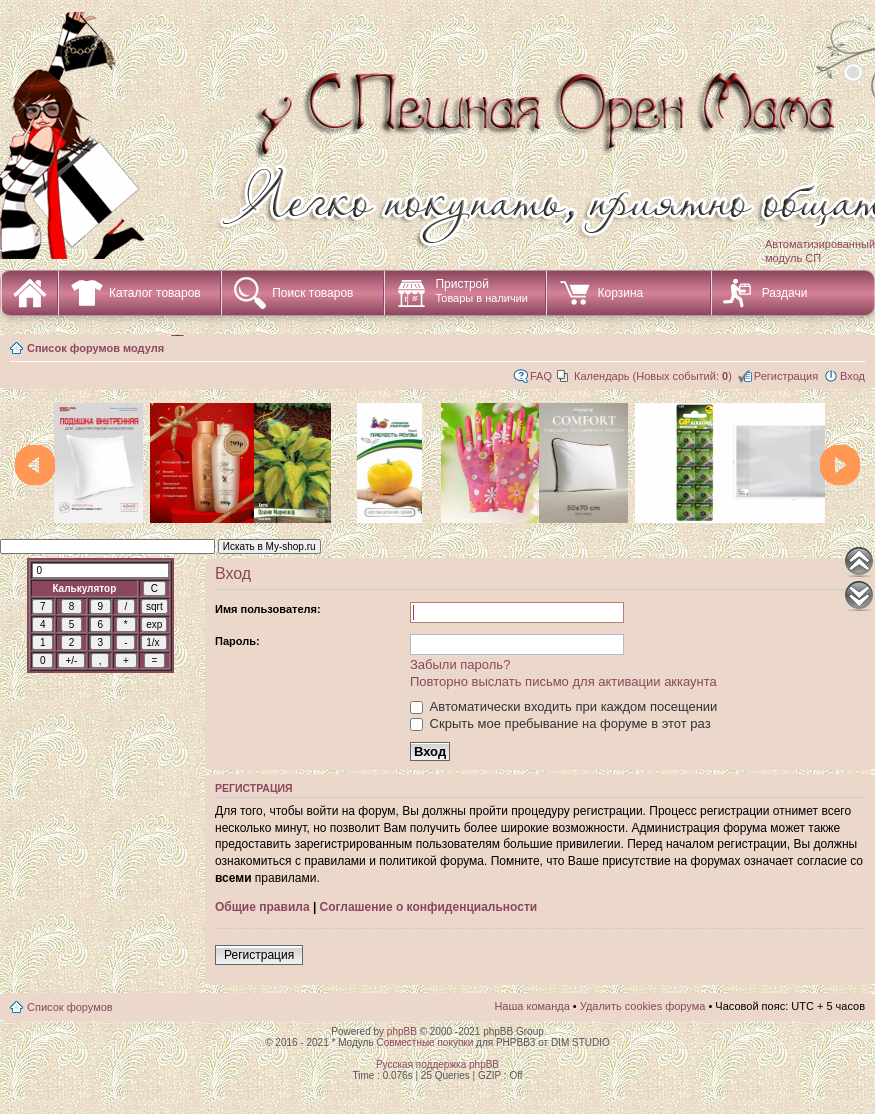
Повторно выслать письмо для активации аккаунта (563, 681)
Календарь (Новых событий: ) (653, 376)
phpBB (402, 1031)
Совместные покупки (424, 1042)
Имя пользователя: (268, 609)
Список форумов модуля (95, 348)
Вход (852, 376)
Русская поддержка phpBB (437, 1064)
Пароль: (237, 641)
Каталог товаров (155, 293)
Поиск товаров (312, 293)
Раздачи (785, 293)
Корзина (620, 293)
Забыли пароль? (460, 664)
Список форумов (70, 1007)
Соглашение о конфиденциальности (429, 907)
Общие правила (262, 907)
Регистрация (786, 376)
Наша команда (531, 1006)
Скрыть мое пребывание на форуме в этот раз (560, 723)
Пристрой (481, 290)
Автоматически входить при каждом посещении (563, 706)
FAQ (541, 376)
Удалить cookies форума (643, 1006)
